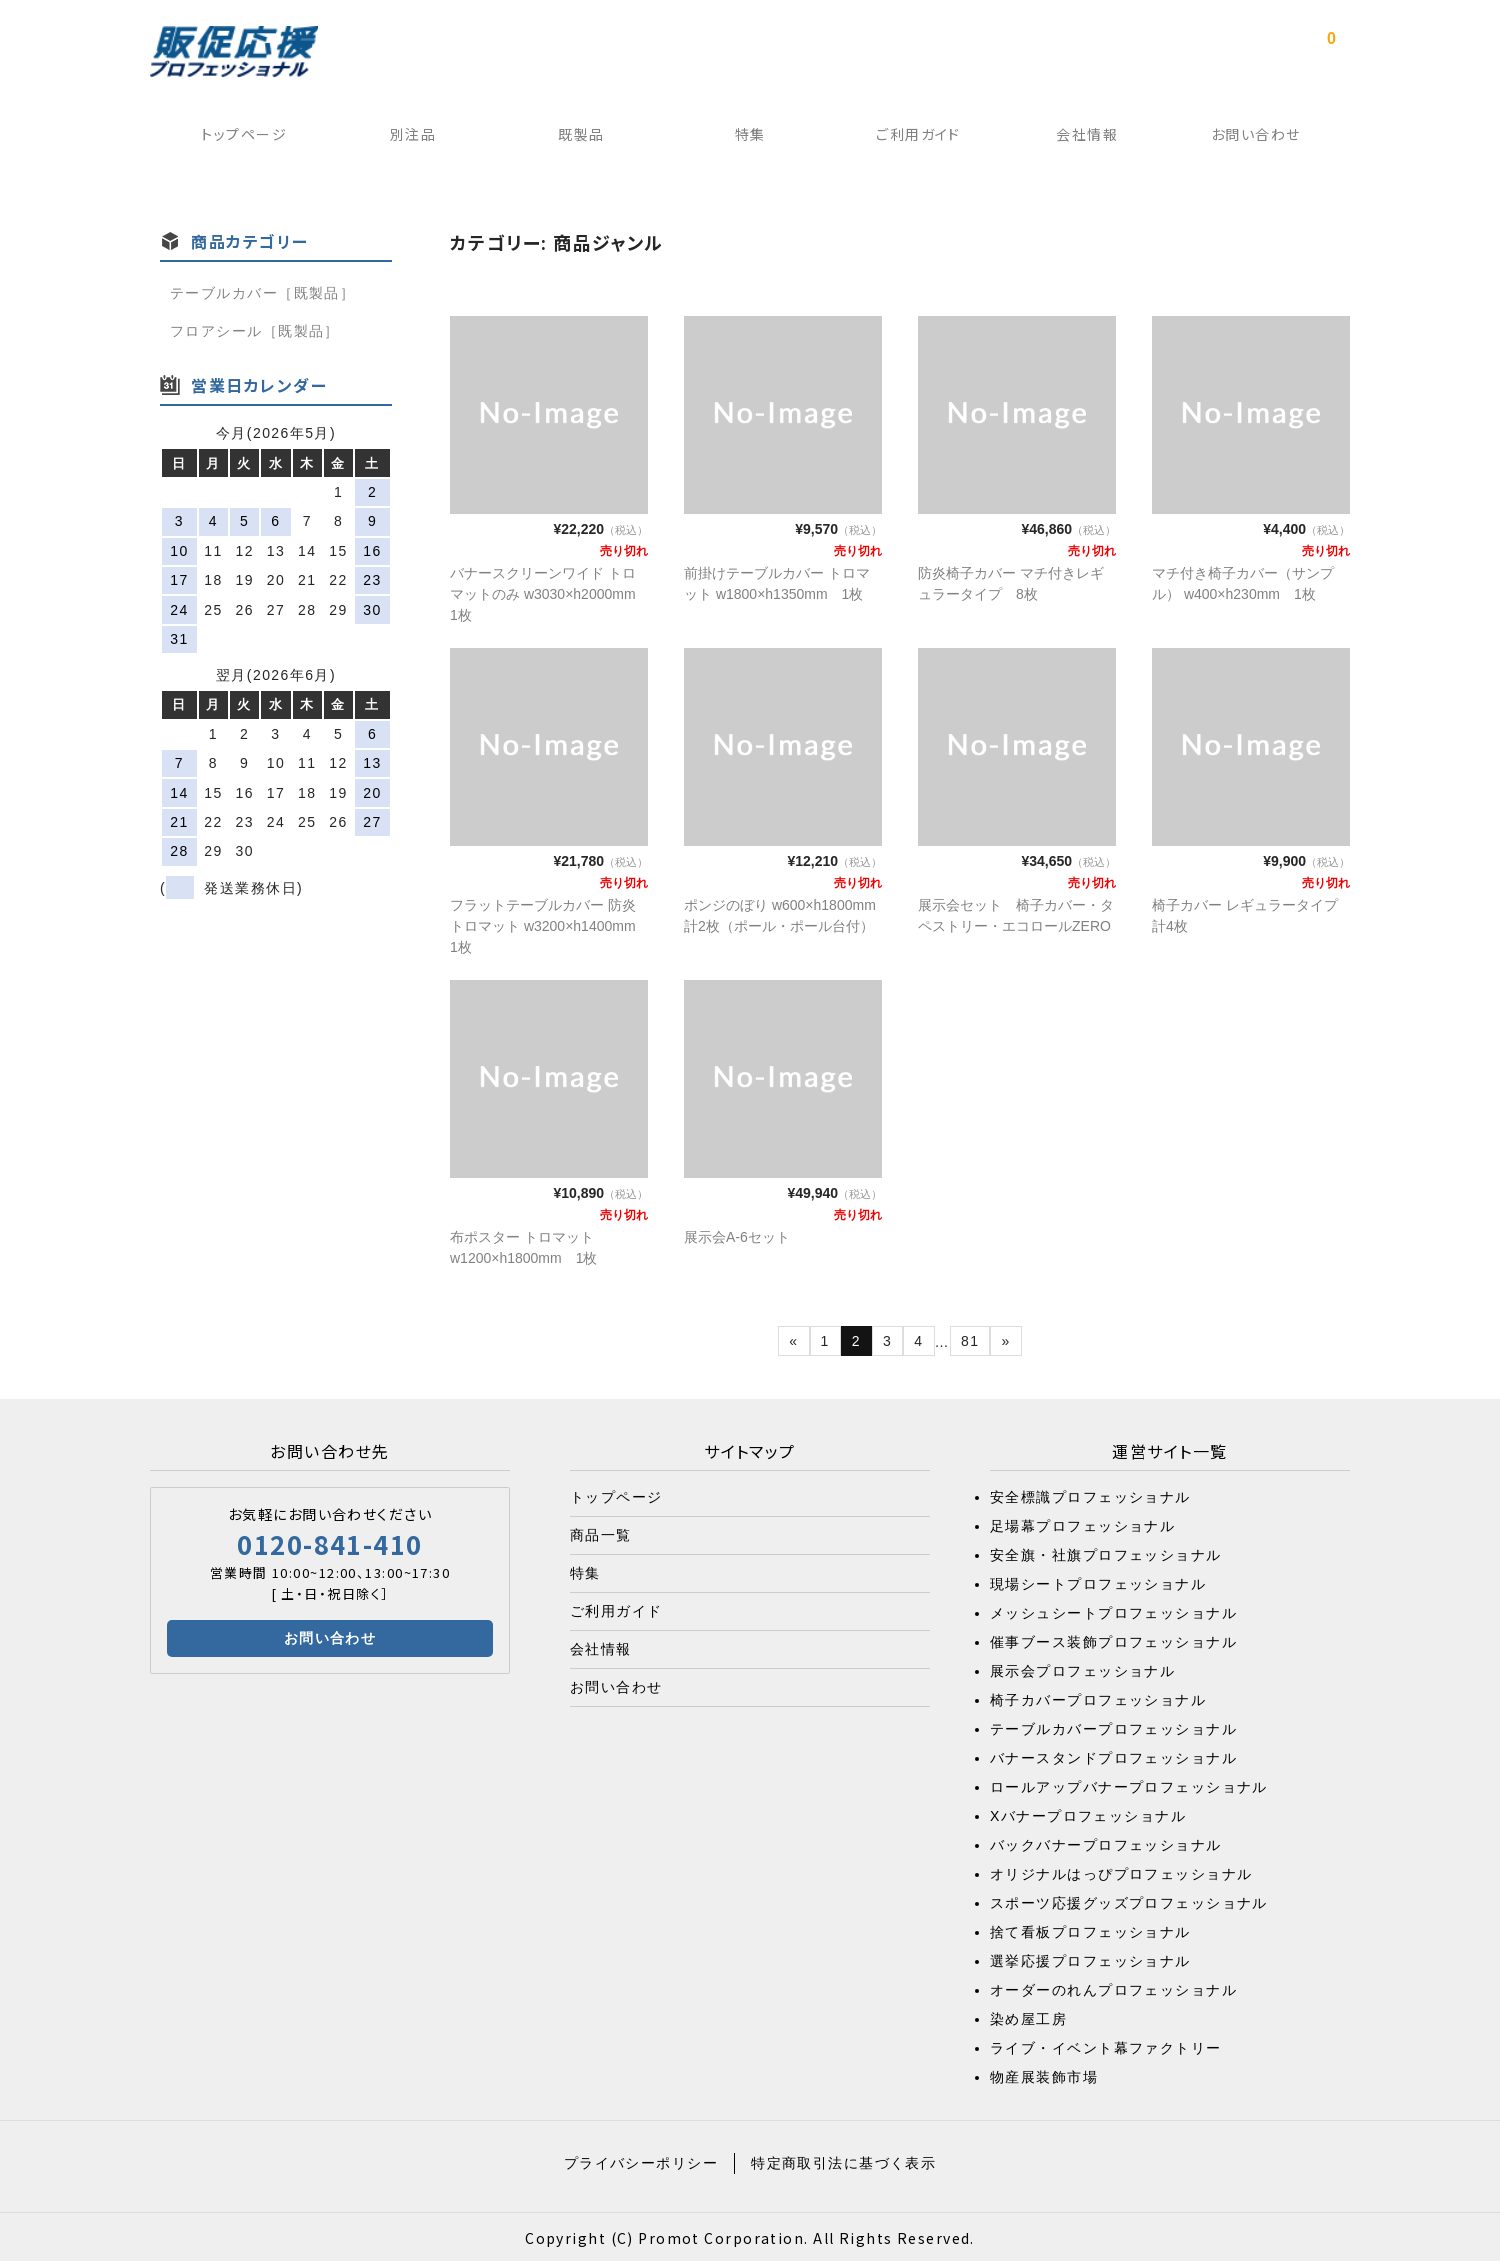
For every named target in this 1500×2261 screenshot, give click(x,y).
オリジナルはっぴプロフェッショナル (1121, 1871)
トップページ (236, 139)
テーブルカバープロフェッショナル (1113, 1726)
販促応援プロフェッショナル (234, 52)
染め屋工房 (1028, 2016)
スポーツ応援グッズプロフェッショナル (1129, 1900)
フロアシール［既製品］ (255, 328)
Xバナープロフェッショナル (1088, 1813)
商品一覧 (601, 1532)
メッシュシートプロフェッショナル (1113, 1610)
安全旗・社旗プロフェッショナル (1106, 1552)
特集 (749, 139)
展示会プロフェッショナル (1082, 1668)
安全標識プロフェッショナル (1090, 1494)
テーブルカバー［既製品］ (262, 290)
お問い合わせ (1263, 139)
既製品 (578, 139)
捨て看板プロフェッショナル (1090, 1929)
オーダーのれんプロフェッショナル (1113, 1987)
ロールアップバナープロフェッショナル (1129, 1784)
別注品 (406, 139)
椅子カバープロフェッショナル (1098, 1697)
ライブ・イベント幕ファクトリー (1106, 2045)
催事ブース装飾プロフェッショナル (1113, 1639)
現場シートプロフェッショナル (1098, 1581)
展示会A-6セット (737, 1234)
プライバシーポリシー (641, 2160)
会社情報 (1092, 139)
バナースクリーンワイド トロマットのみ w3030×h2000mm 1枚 (550, 591)
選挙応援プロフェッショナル (1090, 1958)
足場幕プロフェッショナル (1082, 1523)
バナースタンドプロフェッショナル (1113, 1755)
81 (970, 1338)
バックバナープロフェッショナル (1106, 1842)
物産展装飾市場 (1044, 2074)
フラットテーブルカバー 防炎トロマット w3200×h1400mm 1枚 (550, 923)
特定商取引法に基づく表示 (843, 2160)
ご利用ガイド (921, 139)
